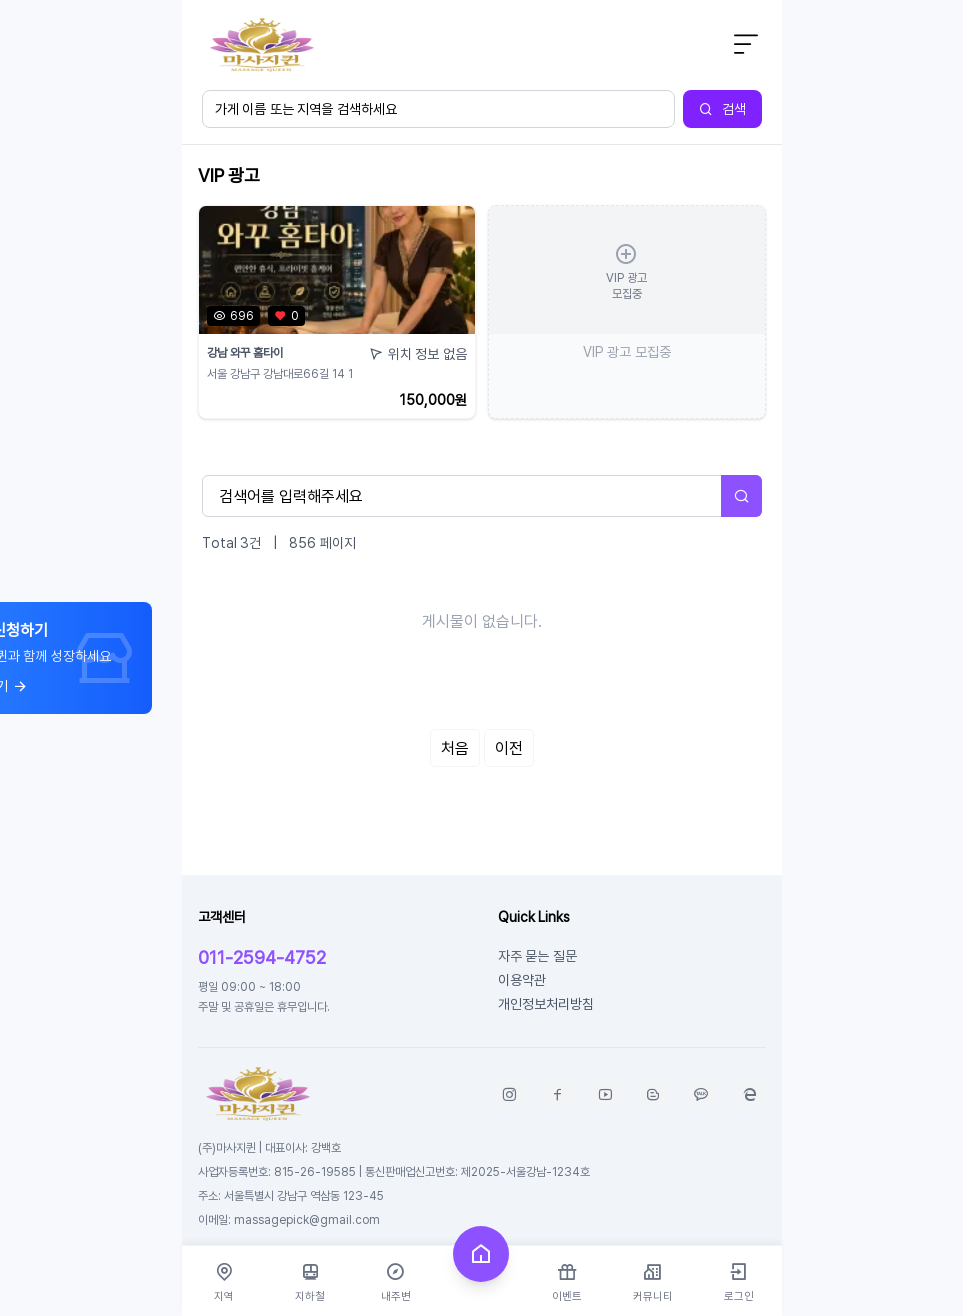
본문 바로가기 (182, 0)
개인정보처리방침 (546, 1003)
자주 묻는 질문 (537, 955)
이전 (509, 748)
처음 (455, 748)
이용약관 (522, 979)
